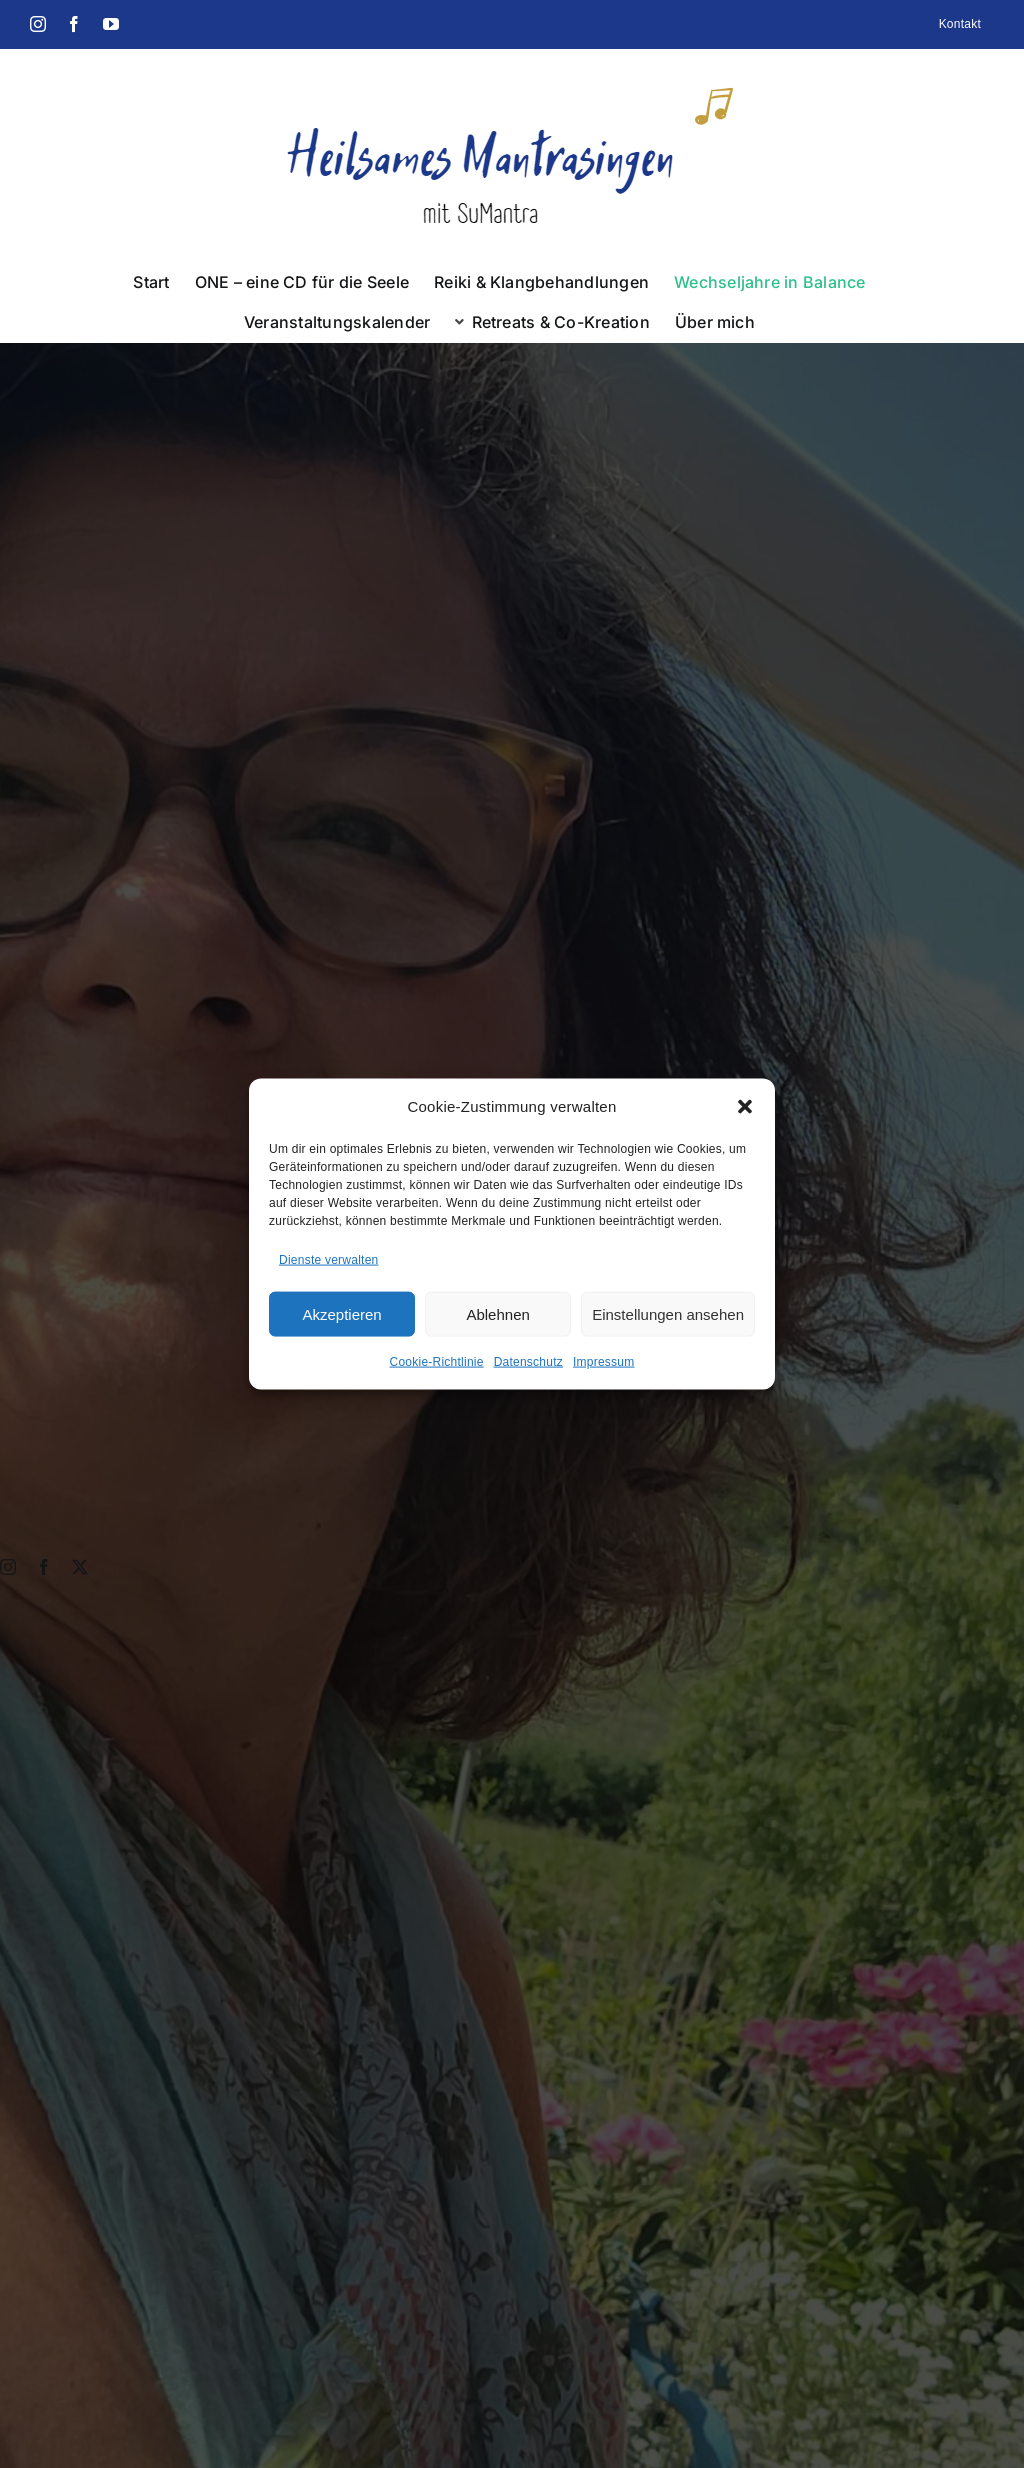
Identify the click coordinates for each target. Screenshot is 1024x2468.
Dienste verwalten (328, 1259)
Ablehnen (497, 1313)
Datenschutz (528, 1362)
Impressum (604, 1362)
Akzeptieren (341, 1313)
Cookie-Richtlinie (437, 1362)
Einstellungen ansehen (668, 1313)
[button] (745, 1106)
